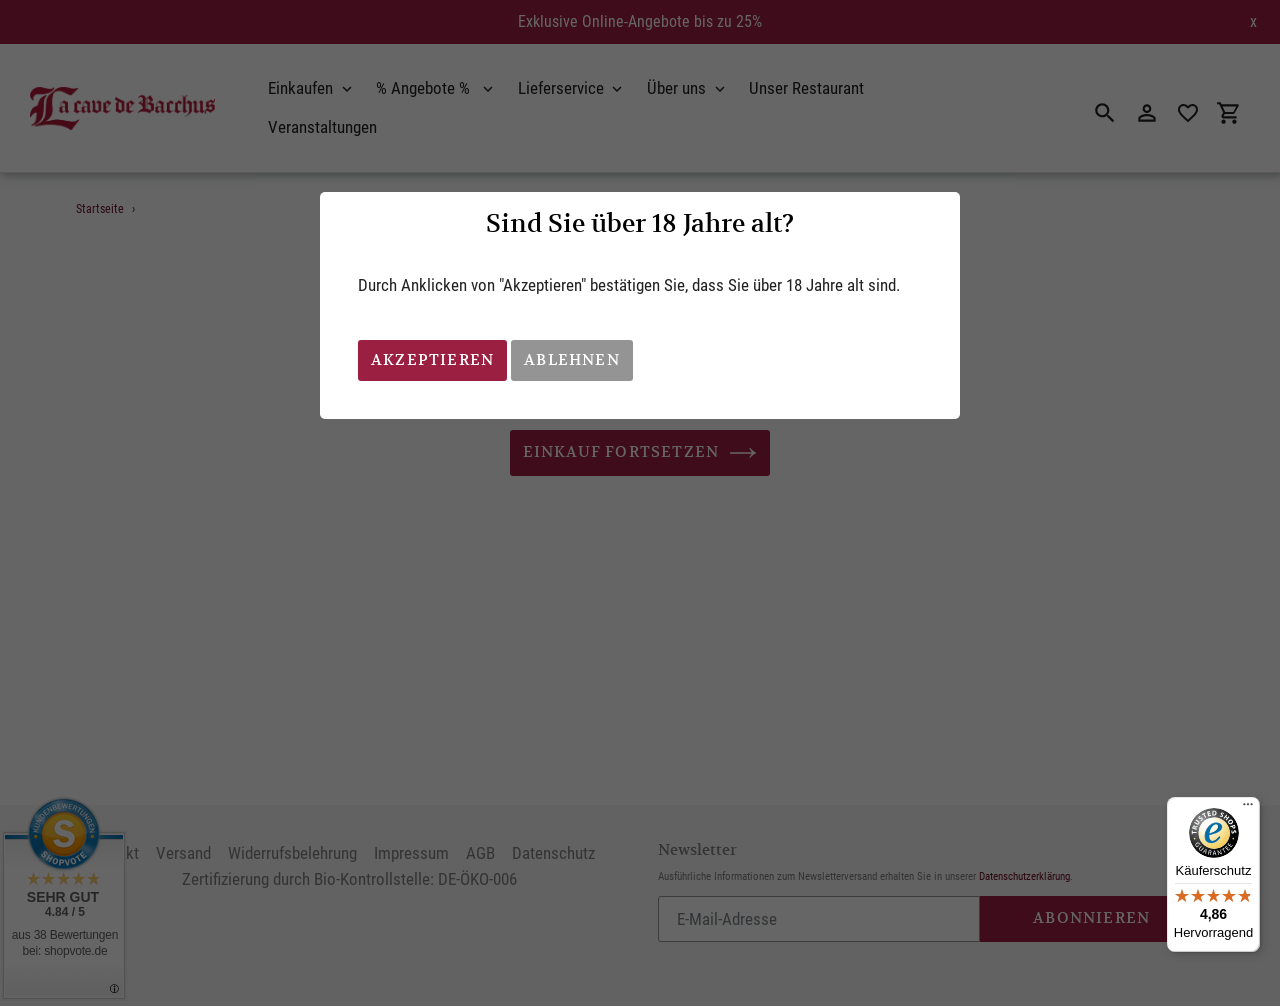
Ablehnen (572, 359)
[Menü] (1248, 809)
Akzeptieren (432, 359)
